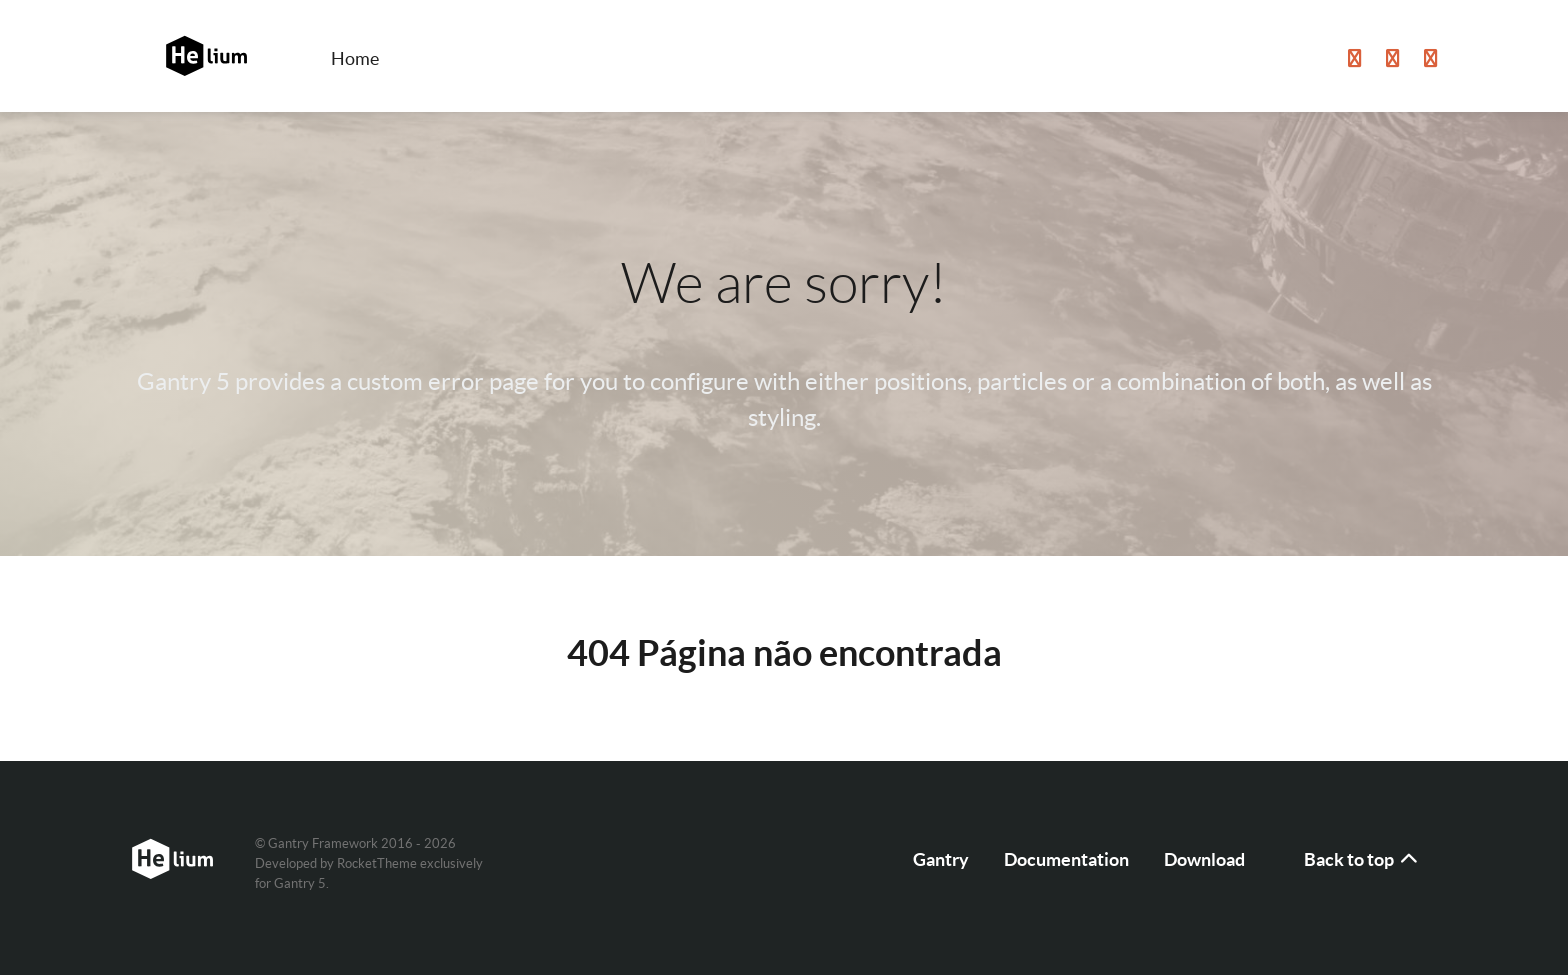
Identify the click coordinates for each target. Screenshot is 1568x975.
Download (1204, 859)
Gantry (941, 859)
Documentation (1066, 859)
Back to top (1362, 859)
